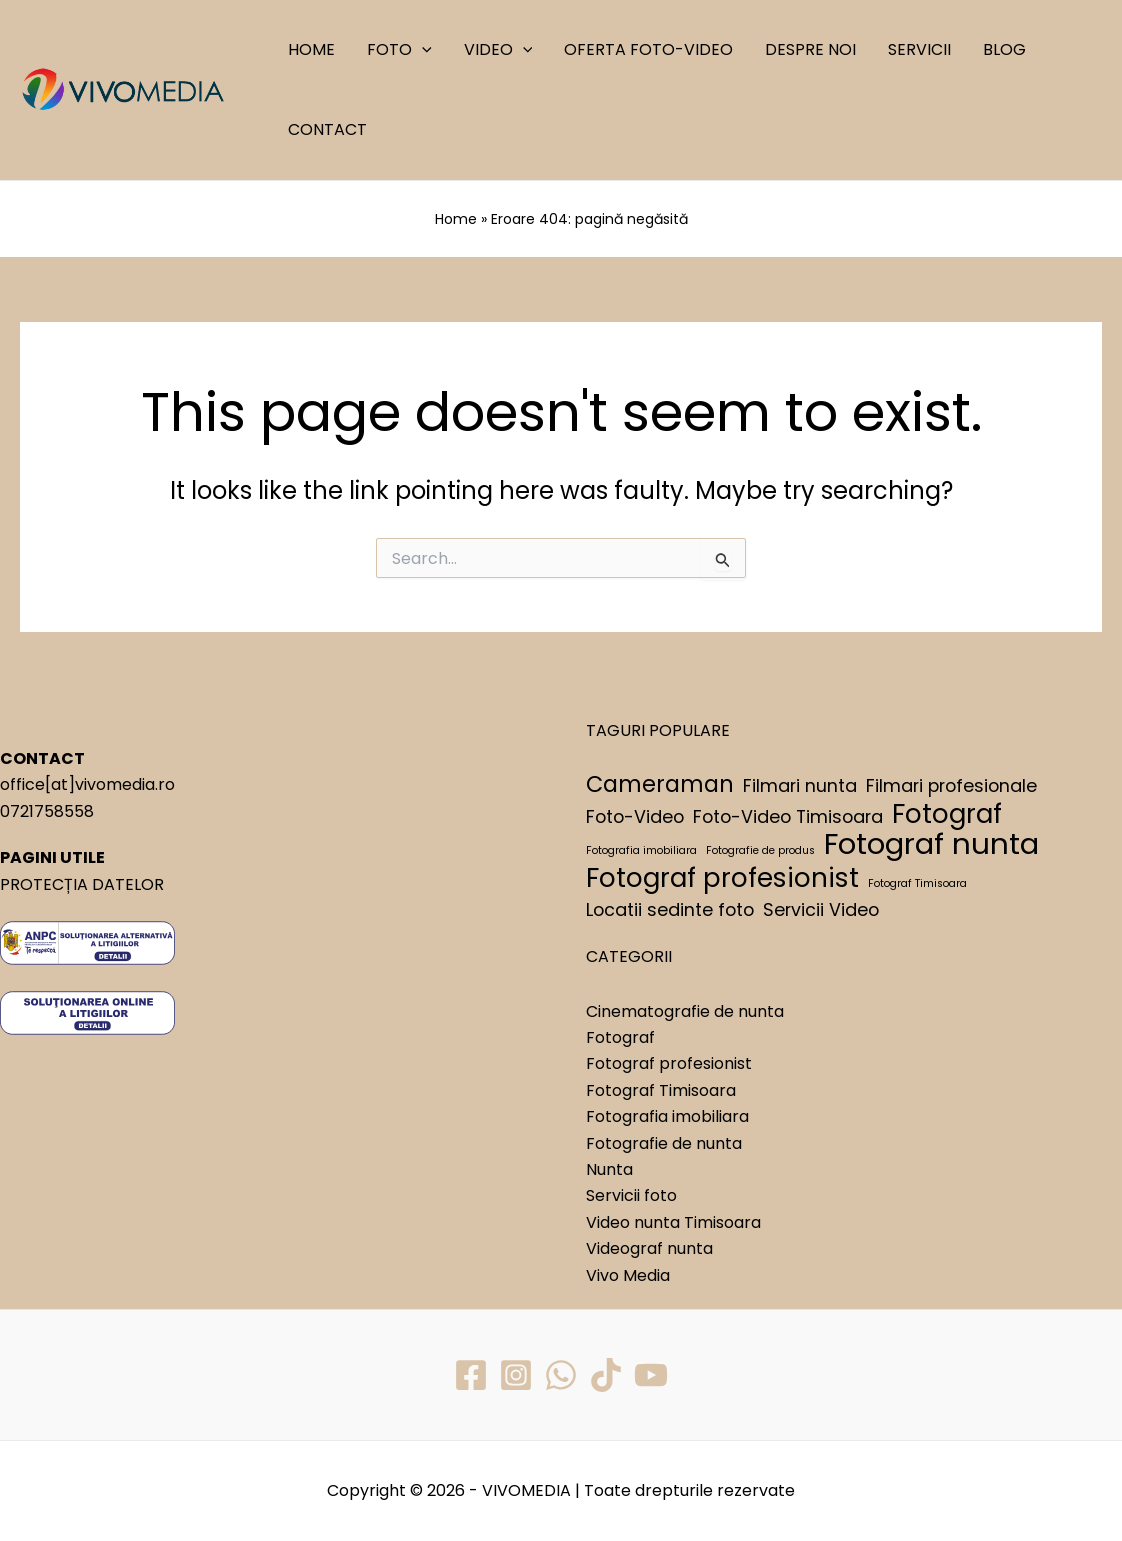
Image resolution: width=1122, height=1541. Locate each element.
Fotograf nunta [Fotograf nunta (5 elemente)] (931, 844)
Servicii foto (631, 1195)
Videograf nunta (649, 1248)
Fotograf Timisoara (661, 1090)
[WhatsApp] (561, 1375)
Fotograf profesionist (669, 1063)
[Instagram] (516, 1375)
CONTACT (327, 129)
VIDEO (498, 50)
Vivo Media (628, 1275)
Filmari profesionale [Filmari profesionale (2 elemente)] (951, 785)
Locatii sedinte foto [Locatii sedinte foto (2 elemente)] (670, 909)
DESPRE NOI (810, 49)
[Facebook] (471, 1375)
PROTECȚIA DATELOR (82, 884)
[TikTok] (606, 1375)
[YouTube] (651, 1375)
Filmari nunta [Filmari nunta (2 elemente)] (800, 785)
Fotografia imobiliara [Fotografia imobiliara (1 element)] (641, 850)
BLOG (1004, 49)
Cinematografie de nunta (685, 1011)
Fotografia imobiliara (667, 1116)
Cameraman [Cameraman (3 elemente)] (660, 785)
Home (456, 219)
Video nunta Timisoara (673, 1222)
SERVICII (919, 49)
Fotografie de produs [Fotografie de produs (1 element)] (760, 850)
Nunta (609, 1169)
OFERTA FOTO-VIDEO (648, 49)
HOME (311, 49)
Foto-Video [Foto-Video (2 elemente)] (635, 816)
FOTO (399, 50)
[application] (422, 50)
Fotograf (620, 1037)
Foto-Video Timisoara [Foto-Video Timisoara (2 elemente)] (788, 816)
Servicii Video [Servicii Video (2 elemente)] (821, 909)
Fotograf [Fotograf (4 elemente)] (947, 814)
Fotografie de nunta (664, 1143)
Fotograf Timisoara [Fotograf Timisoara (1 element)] (917, 883)
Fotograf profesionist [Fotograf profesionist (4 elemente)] (722, 878)
